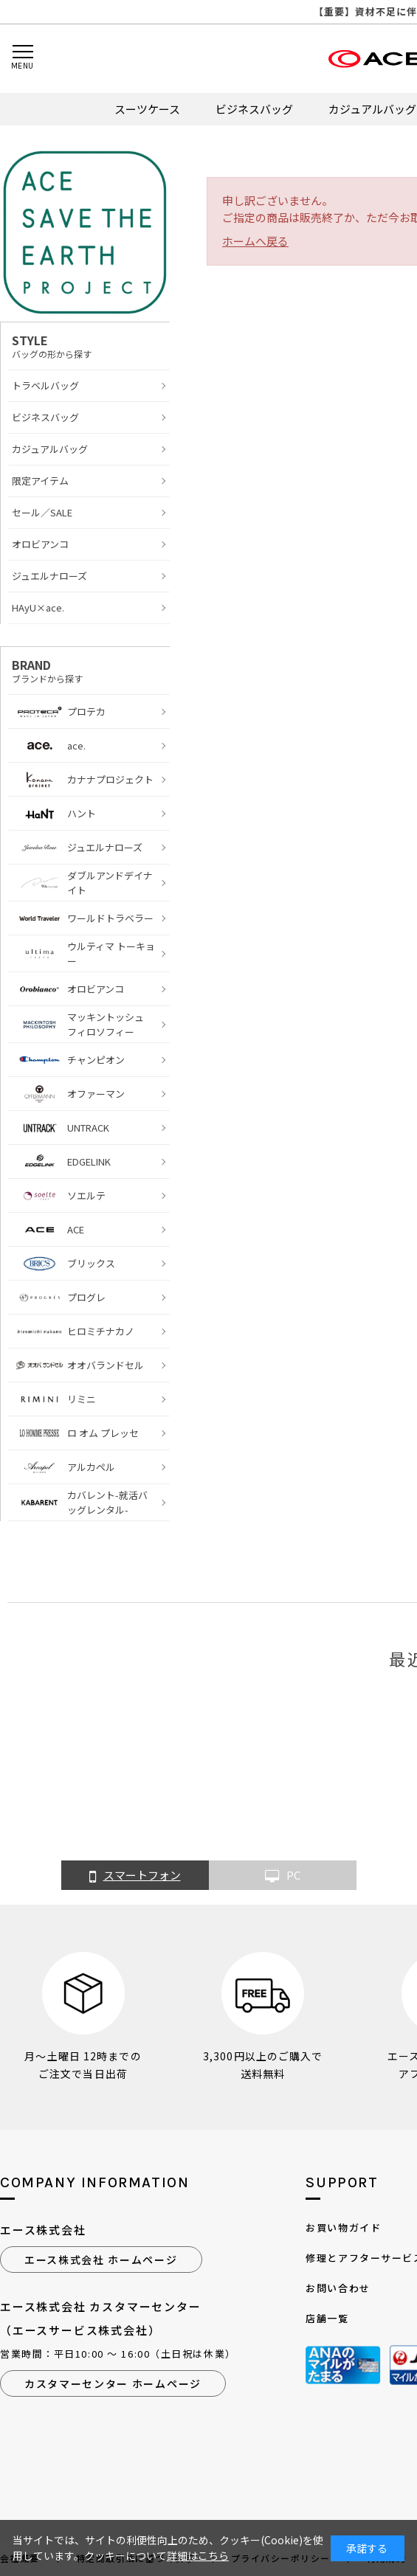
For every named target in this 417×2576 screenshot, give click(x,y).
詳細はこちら (198, 2555)
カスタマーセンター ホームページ (112, 2383)
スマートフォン (135, 1876)
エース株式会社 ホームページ (101, 2259)
